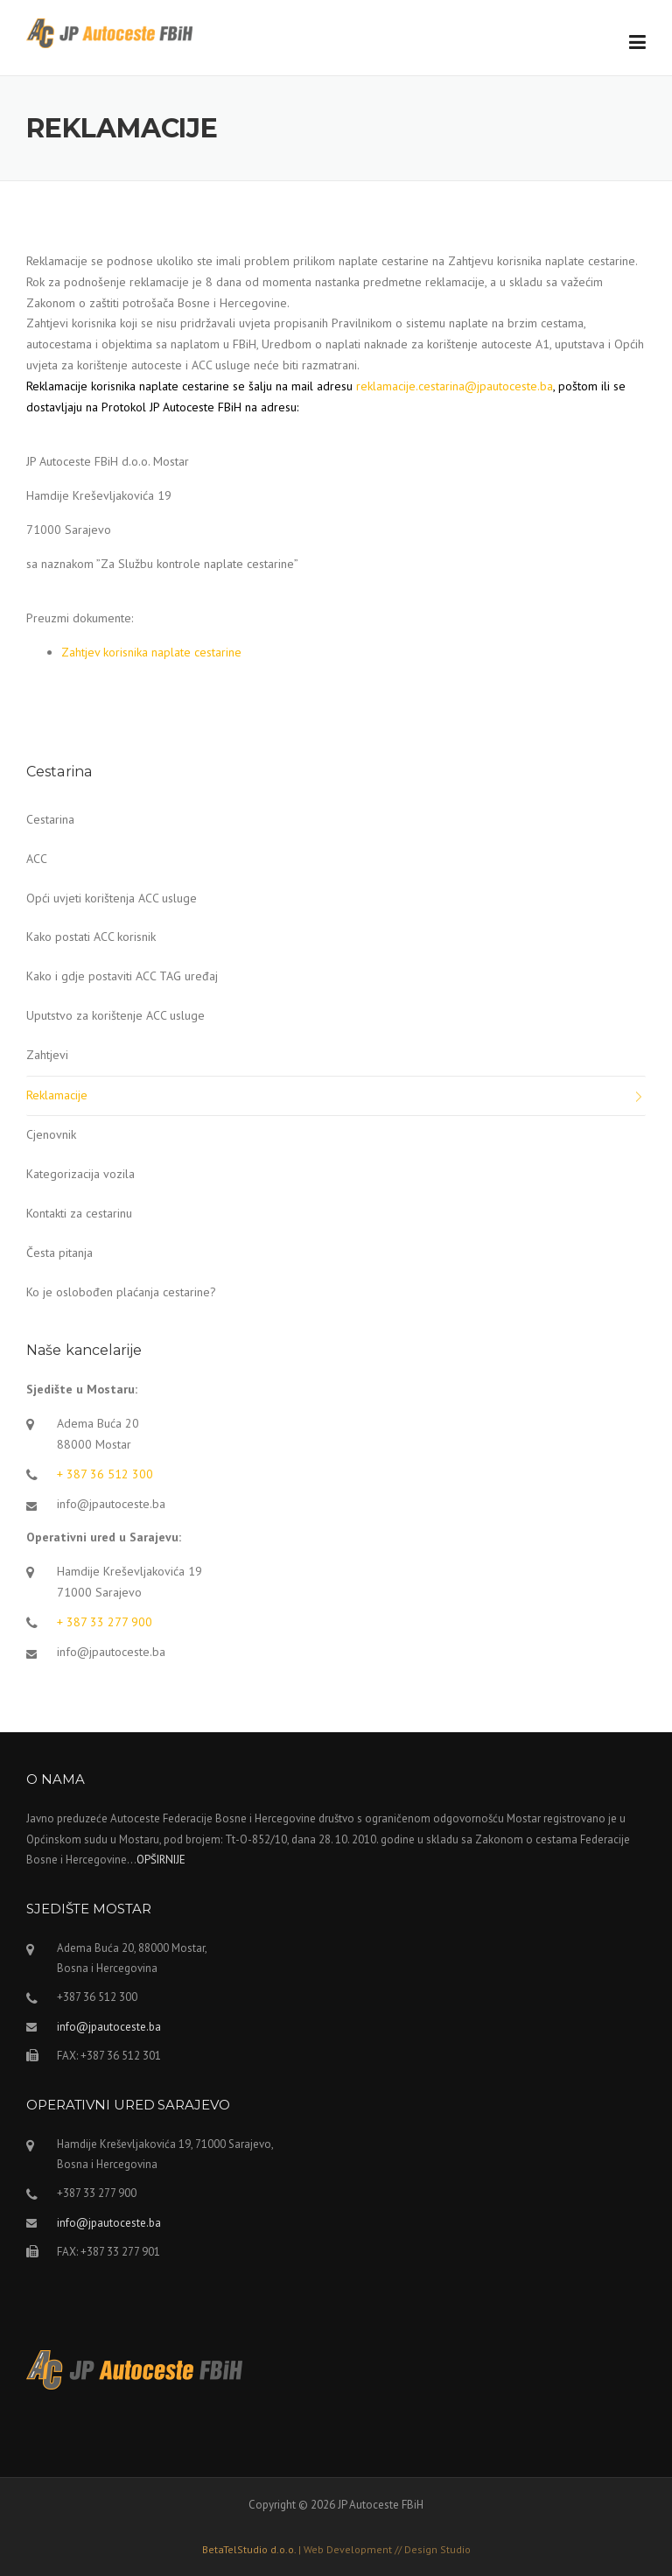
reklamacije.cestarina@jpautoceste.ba (454, 386)
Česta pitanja (59, 1252)
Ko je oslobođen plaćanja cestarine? (121, 1292)
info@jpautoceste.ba (111, 1504)
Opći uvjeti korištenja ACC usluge (111, 898)
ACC (36, 859)
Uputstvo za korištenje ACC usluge (115, 1015)
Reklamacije (57, 1095)
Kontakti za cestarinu (79, 1213)
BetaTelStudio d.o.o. (336, 2549)
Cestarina (50, 819)
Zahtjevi (47, 1055)
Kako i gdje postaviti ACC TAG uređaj (122, 976)
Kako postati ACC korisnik (91, 936)
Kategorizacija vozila (80, 1174)
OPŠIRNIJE (161, 1859)
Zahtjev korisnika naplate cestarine (153, 652)
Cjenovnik (51, 1134)
